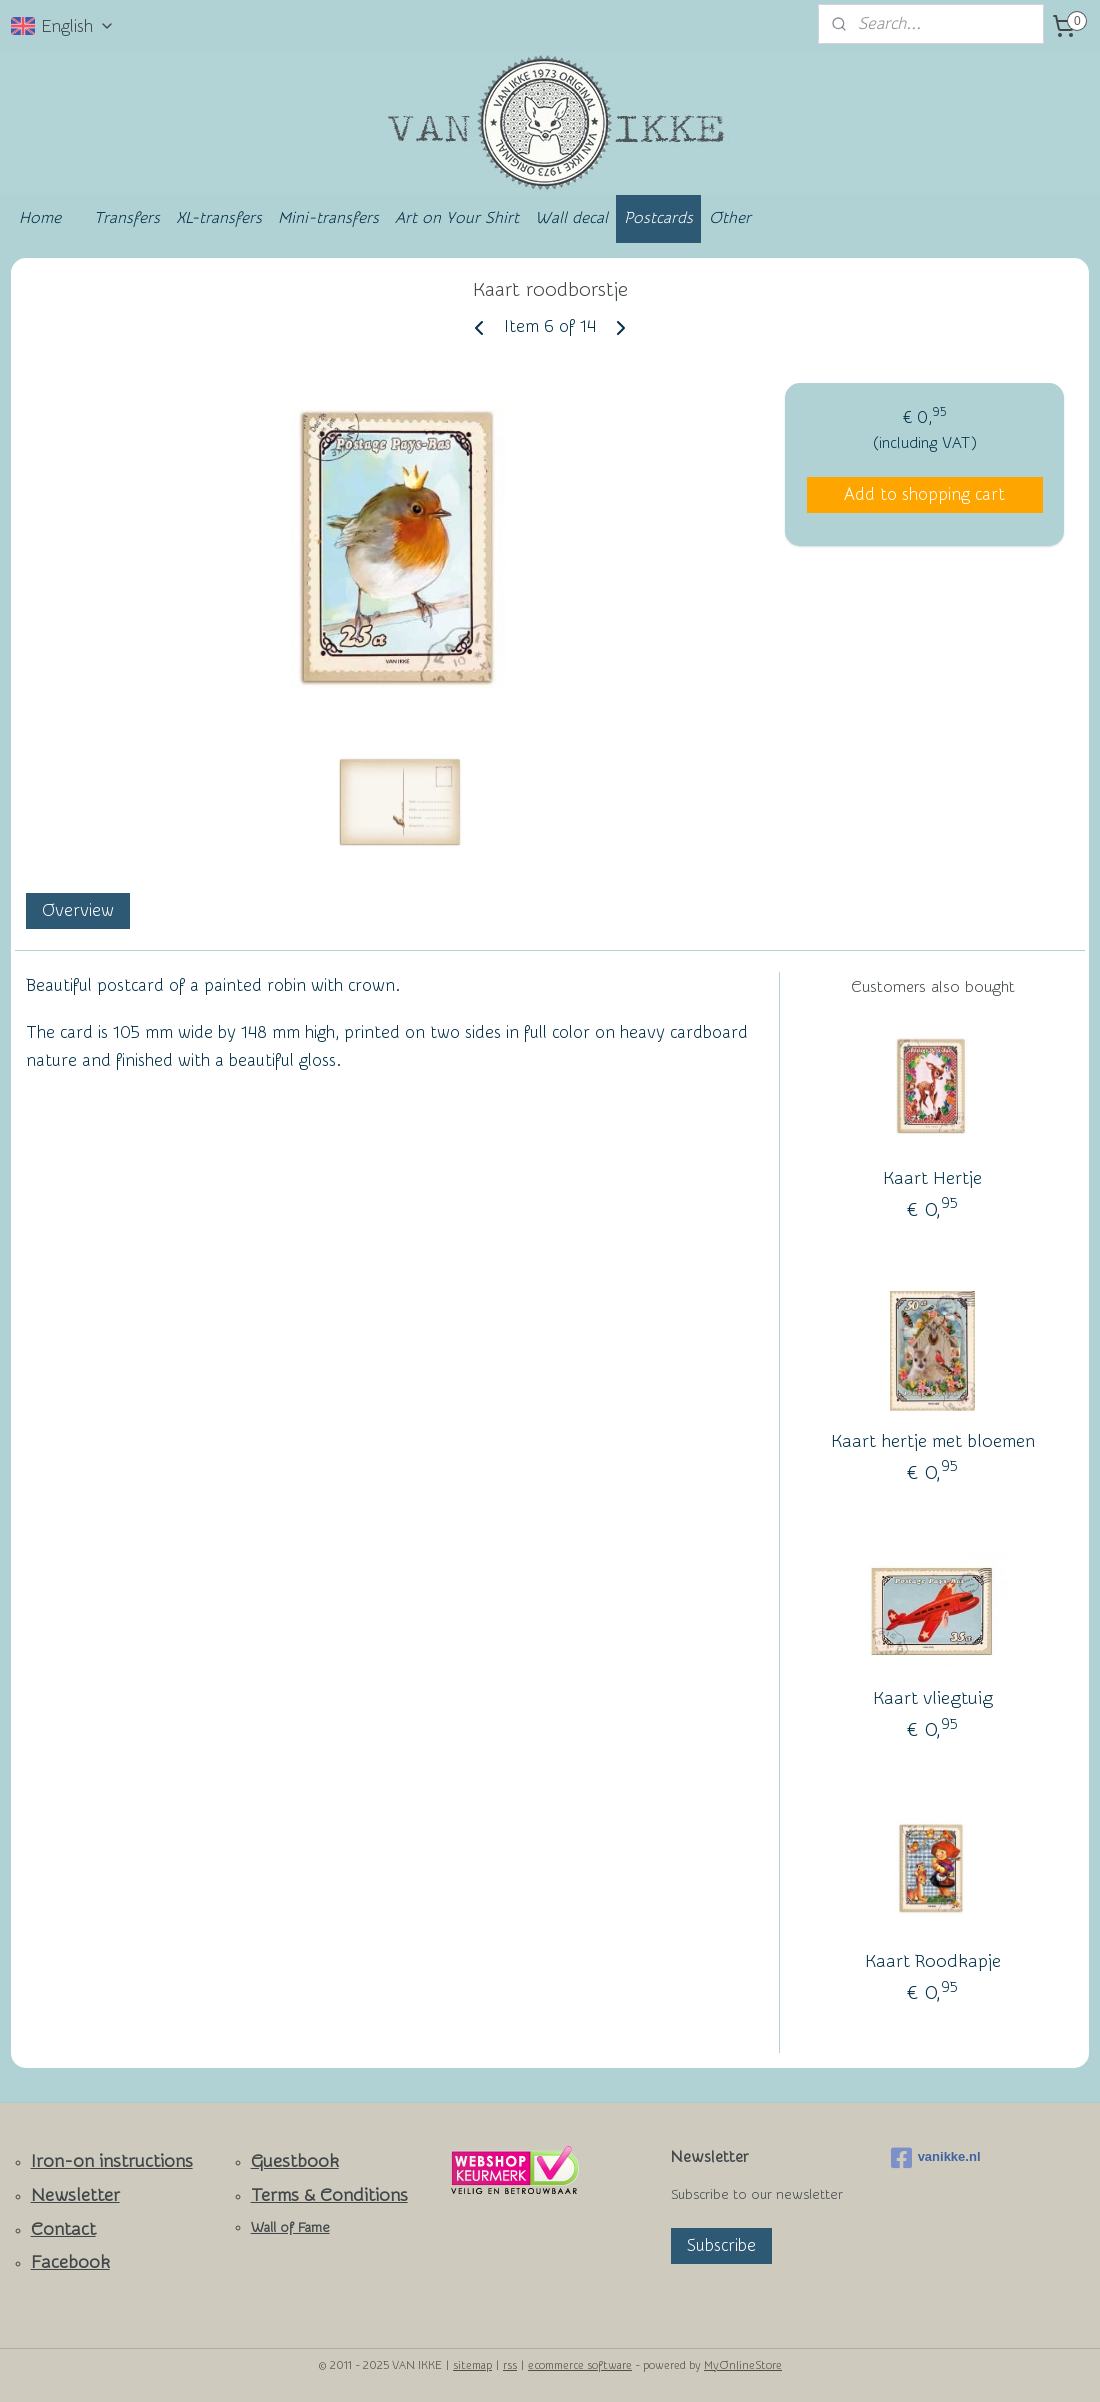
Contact (63, 2229)
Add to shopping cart (924, 494)
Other (730, 218)
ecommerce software (580, 2365)
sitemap (472, 2365)
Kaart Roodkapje (933, 1962)
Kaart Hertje (932, 1178)
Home (40, 218)
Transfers (127, 218)
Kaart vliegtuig (933, 1699)
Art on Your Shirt (457, 218)
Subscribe (721, 2245)
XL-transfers (219, 218)
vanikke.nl (936, 2158)
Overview (78, 910)
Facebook (70, 2262)
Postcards (658, 218)
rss (510, 2365)
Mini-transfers (328, 218)
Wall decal (571, 218)
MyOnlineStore (743, 2365)
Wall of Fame (290, 2228)
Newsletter (75, 2195)
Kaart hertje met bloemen (933, 1441)
